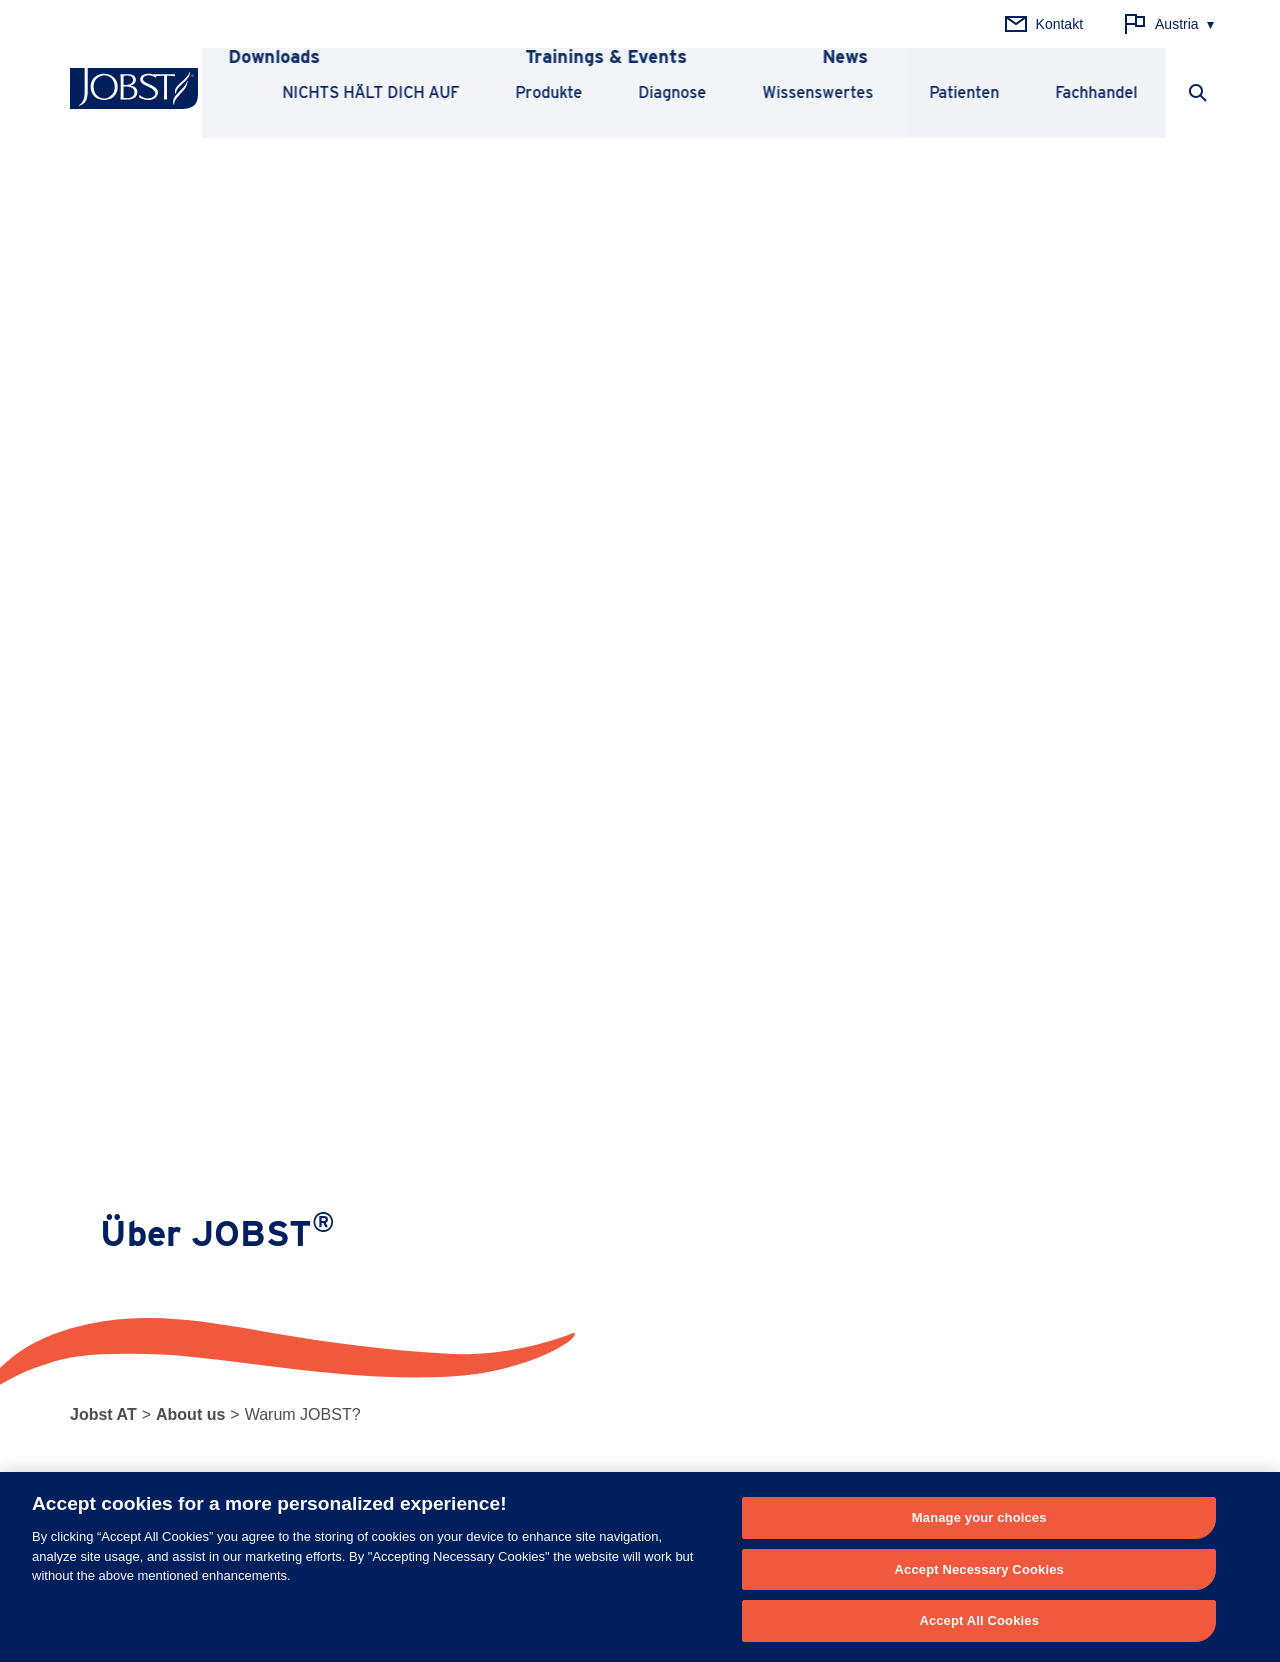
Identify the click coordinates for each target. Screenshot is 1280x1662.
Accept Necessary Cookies (979, 1569)
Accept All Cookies (979, 1620)
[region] (640, 1567)
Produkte (545, 92)
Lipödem (331, 1200)
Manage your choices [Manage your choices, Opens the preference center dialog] (979, 1517)
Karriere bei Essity (1063, 1293)
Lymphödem (342, 1231)
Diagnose (669, 92)
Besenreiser (341, 1293)
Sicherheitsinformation (841, 1262)
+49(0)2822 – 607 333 (446, 1464)
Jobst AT (103, 205)
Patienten (961, 92)
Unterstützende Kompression (160, 1231)
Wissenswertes (814, 92)
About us (190, 205)
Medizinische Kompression (153, 1200)
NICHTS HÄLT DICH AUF (367, 92)
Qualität (1030, 1231)
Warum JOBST (1056, 1200)
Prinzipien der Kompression (623, 1200)
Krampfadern (344, 1262)
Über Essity (1042, 1262)
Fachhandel (1093, 92)
